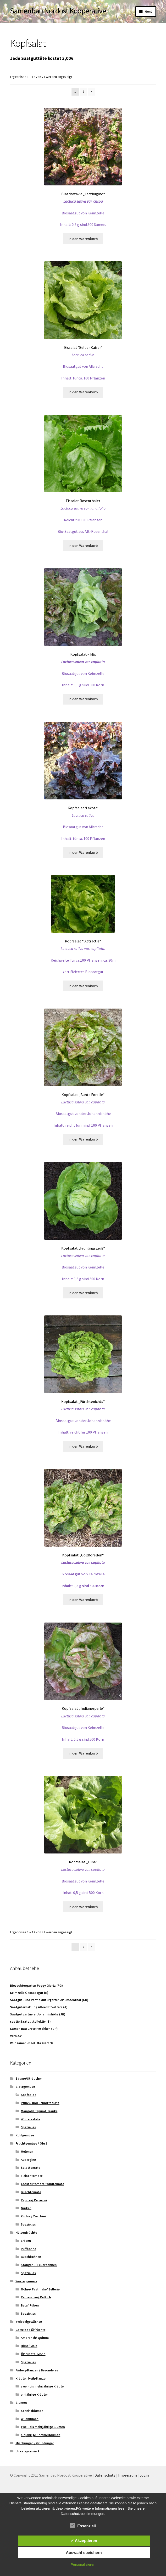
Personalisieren (83, 2564)
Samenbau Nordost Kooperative (58, 11)
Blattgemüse (25, 2086)
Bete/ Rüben (30, 2305)
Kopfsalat (28, 2095)
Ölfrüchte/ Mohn (33, 2354)
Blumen (21, 2402)
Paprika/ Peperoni (34, 2200)
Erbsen (26, 2240)
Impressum (127, 2475)
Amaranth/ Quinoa (35, 2337)
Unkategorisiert (27, 2451)
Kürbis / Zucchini (33, 2216)
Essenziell (83, 2525)
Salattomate (30, 2167)
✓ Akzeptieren (84, 2540)
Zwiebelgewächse (29, 2321)
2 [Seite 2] (83, 91)
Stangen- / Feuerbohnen (39, 2265)
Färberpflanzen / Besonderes (37, 2370)
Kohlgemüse (25, 2135)
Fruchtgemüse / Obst (31, 2143)
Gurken (26, 2208)
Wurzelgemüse (26, 2281)
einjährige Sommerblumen (40, 2435)
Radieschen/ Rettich (36, 2297)
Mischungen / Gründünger (35, 2443)
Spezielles (28, 2127)
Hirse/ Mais (29, 2346)
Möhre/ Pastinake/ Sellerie (40, 2289)
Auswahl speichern (84, 2552)
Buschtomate (31, 2192)
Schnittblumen (32, 2411)
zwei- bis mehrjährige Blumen (43, 2427)
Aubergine (28, 2159)
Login (144, 2475)
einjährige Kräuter (34, 2394)
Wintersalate (30, 2119)
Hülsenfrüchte (26, 2232)
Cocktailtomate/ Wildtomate (42, 2184)
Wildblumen (30, 2419)
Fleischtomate (32, 2176)
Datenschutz (105, 2475)
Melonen (27, 2151)
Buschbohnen (31, 2257)
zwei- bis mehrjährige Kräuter (43, 2386)
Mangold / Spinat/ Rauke (39, 2111)
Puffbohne (28, 2249)
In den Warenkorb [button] (83, 238)
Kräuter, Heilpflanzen (31, 2378)
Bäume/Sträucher (29, 2078)
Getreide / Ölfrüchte (30, 2330)
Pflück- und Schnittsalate (40, 2103)
